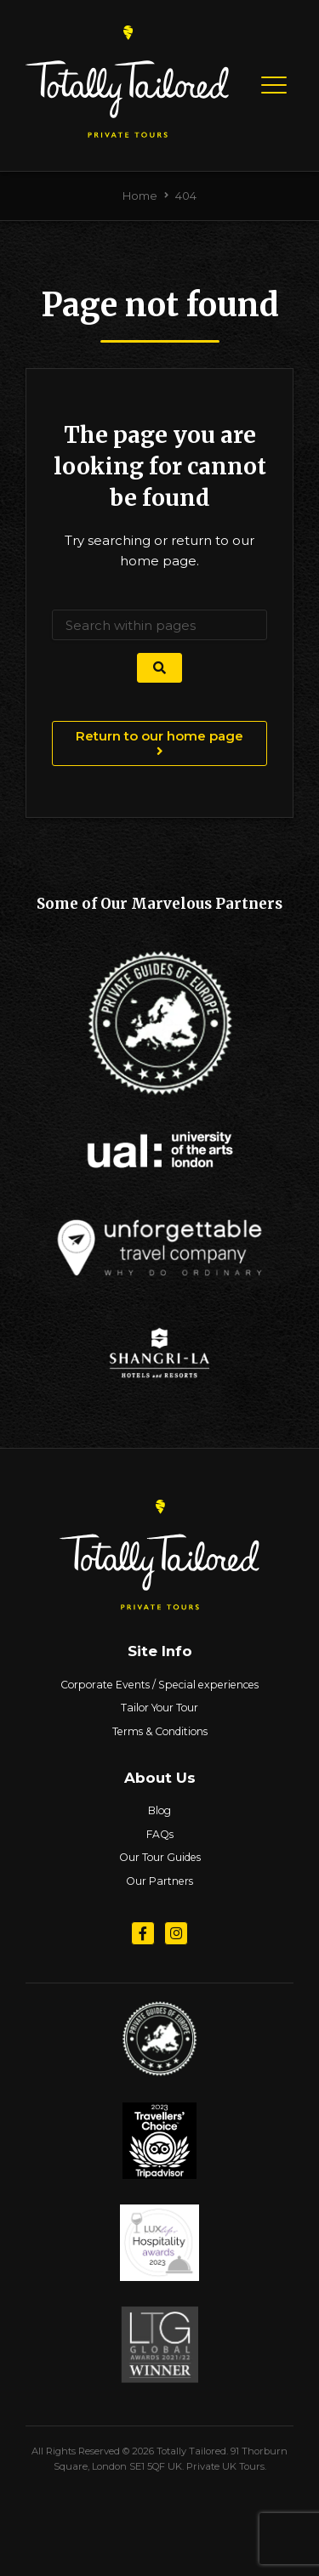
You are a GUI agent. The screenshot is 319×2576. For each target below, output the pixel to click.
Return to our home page (159, 743)
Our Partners (159, 1881)
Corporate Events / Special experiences (159, 1684)
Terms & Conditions (160, 1731)
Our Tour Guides (160, 1857)
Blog (159, 1810)
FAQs (160, 1834)
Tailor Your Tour (159, 1707)
